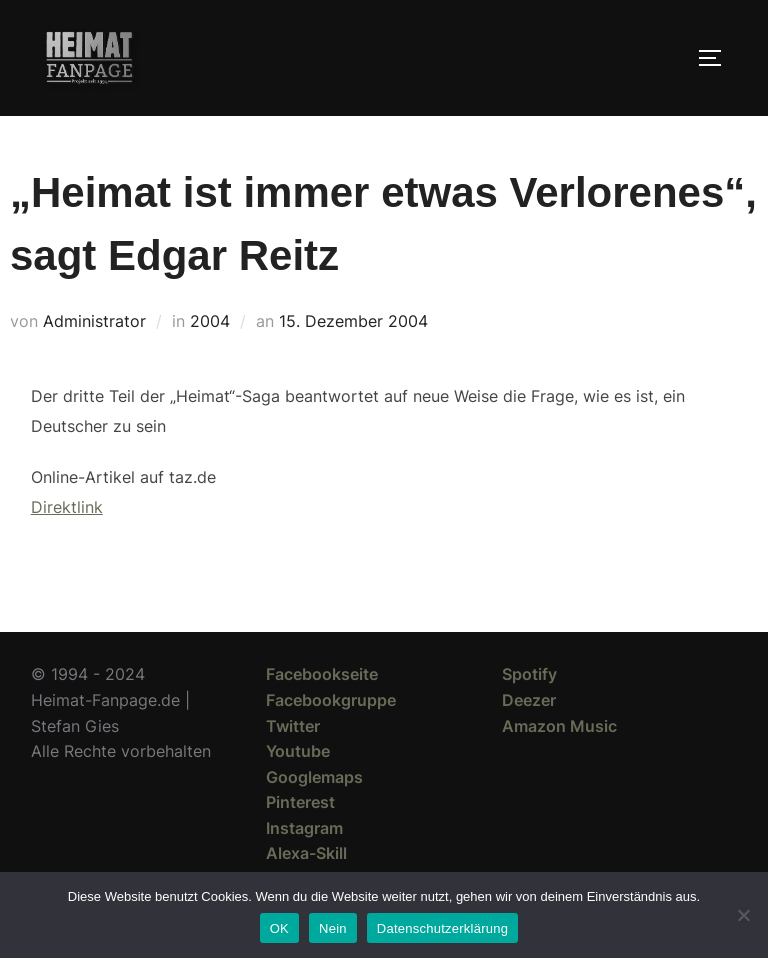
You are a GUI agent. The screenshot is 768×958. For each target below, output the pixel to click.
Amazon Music (559, 726)
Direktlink (67, 507)
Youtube (298, 751)
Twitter (293, 726)
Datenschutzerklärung (442, 928)
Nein (333, 928)
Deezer (529, 700)
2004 (210, 321)
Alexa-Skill (306, 853)
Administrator (94, 321)
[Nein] (743, 915)
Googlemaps (314, 777)
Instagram (304, 828)
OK (279, 928)
